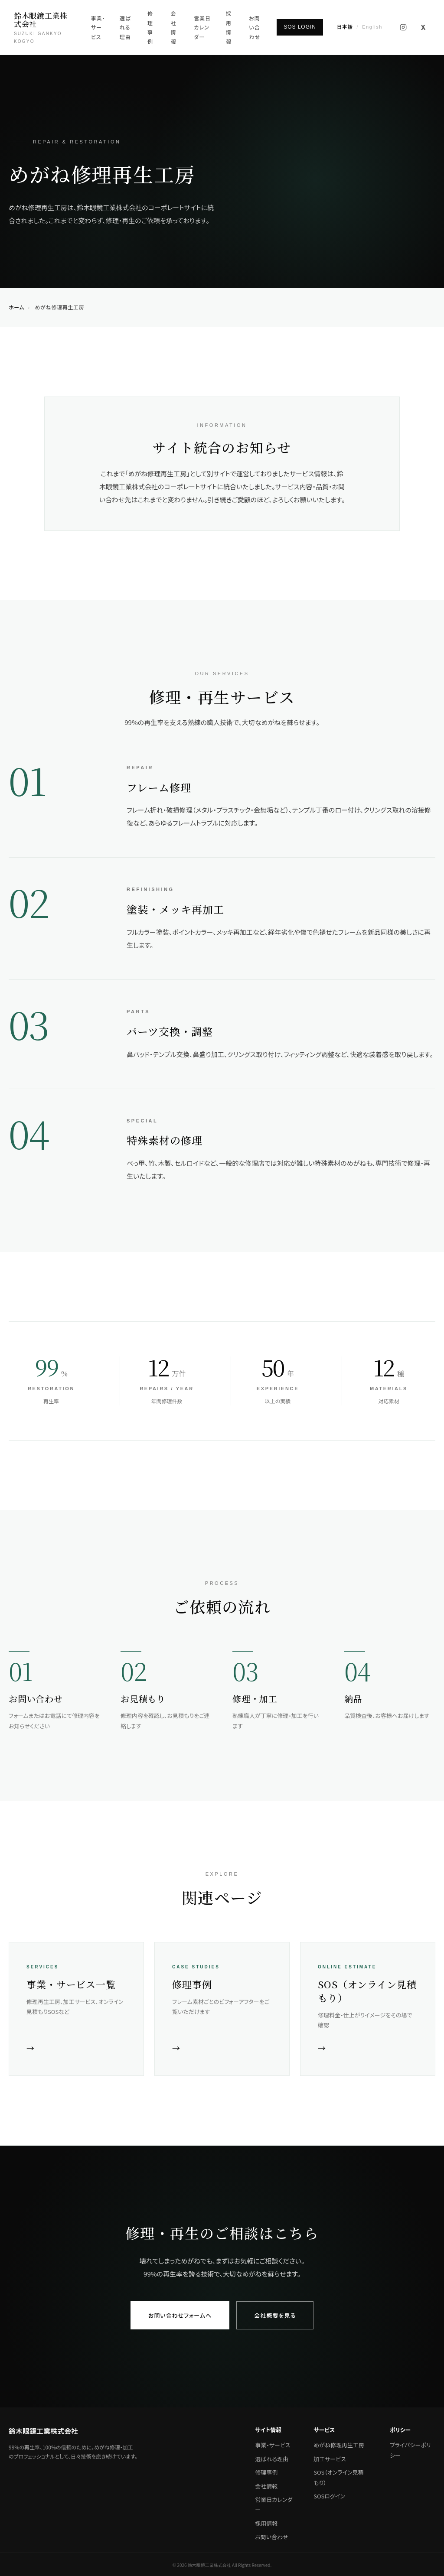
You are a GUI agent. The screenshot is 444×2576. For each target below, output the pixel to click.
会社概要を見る (275, 2315)
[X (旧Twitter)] (423, 27)
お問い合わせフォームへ (180, 2315)
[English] (359, 27)
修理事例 (150, 27)
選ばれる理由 (125, 27)
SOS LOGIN (300, 27)
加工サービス (329, 2459)
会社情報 (173, 27)
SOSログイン (329, 2496)
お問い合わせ (254, 27)
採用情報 (229, 27)
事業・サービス (98, 27)
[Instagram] (403, 27)
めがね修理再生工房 (338, 2445)
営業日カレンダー (202, 27)
